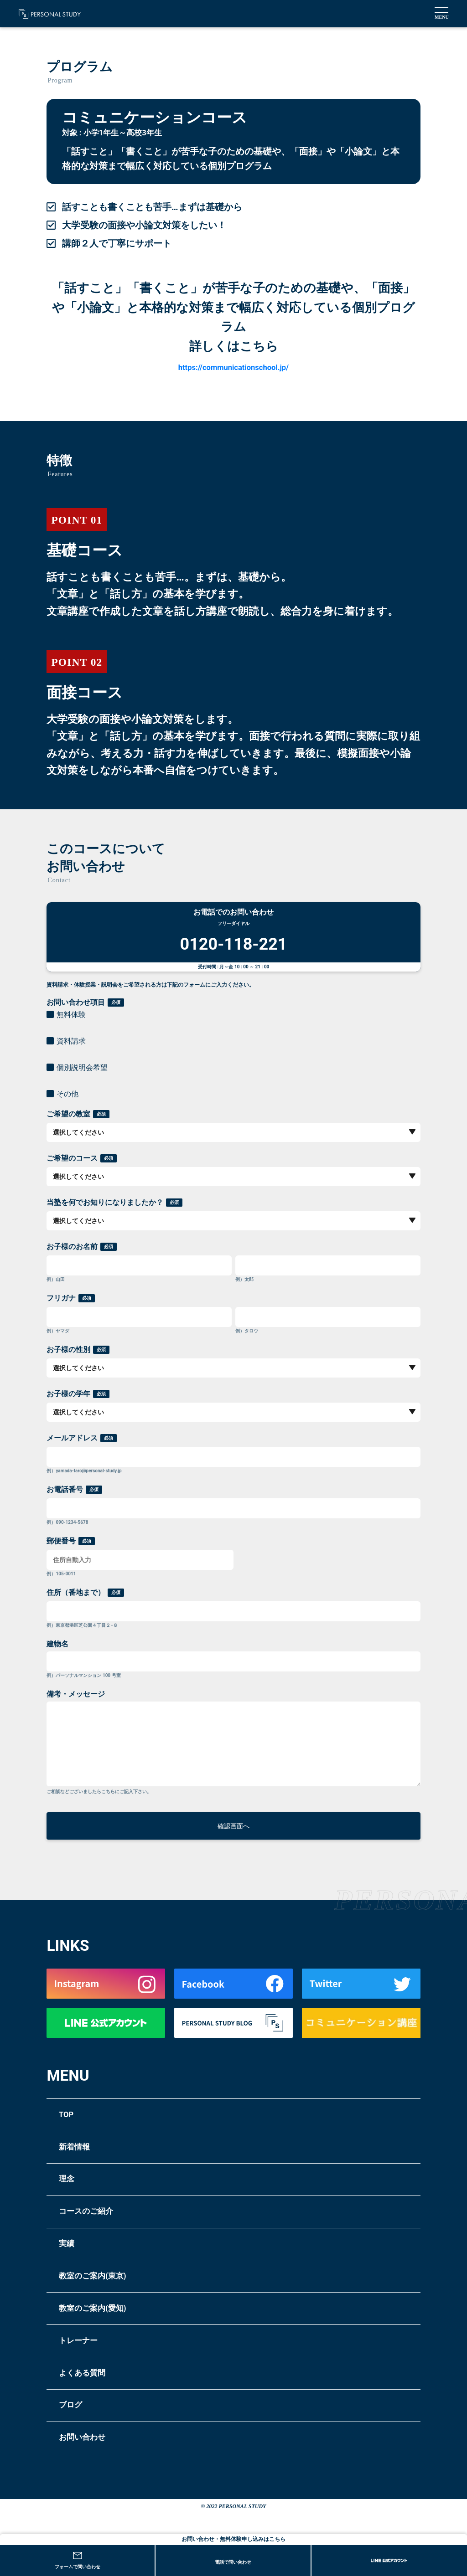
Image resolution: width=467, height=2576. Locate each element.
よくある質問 (97, 2424)
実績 (71, 2276)
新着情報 (83, 2165)
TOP (71, 2128)
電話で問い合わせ (233, 2562)
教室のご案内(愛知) (113, 2350)
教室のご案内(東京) (113, 2313)
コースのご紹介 (103, 2239)
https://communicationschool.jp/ (233, 366)
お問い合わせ (97, 2497)
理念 (71, 2202)
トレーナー (90, 2387)
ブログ (78, 2460)
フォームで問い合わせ (77, 2560)
